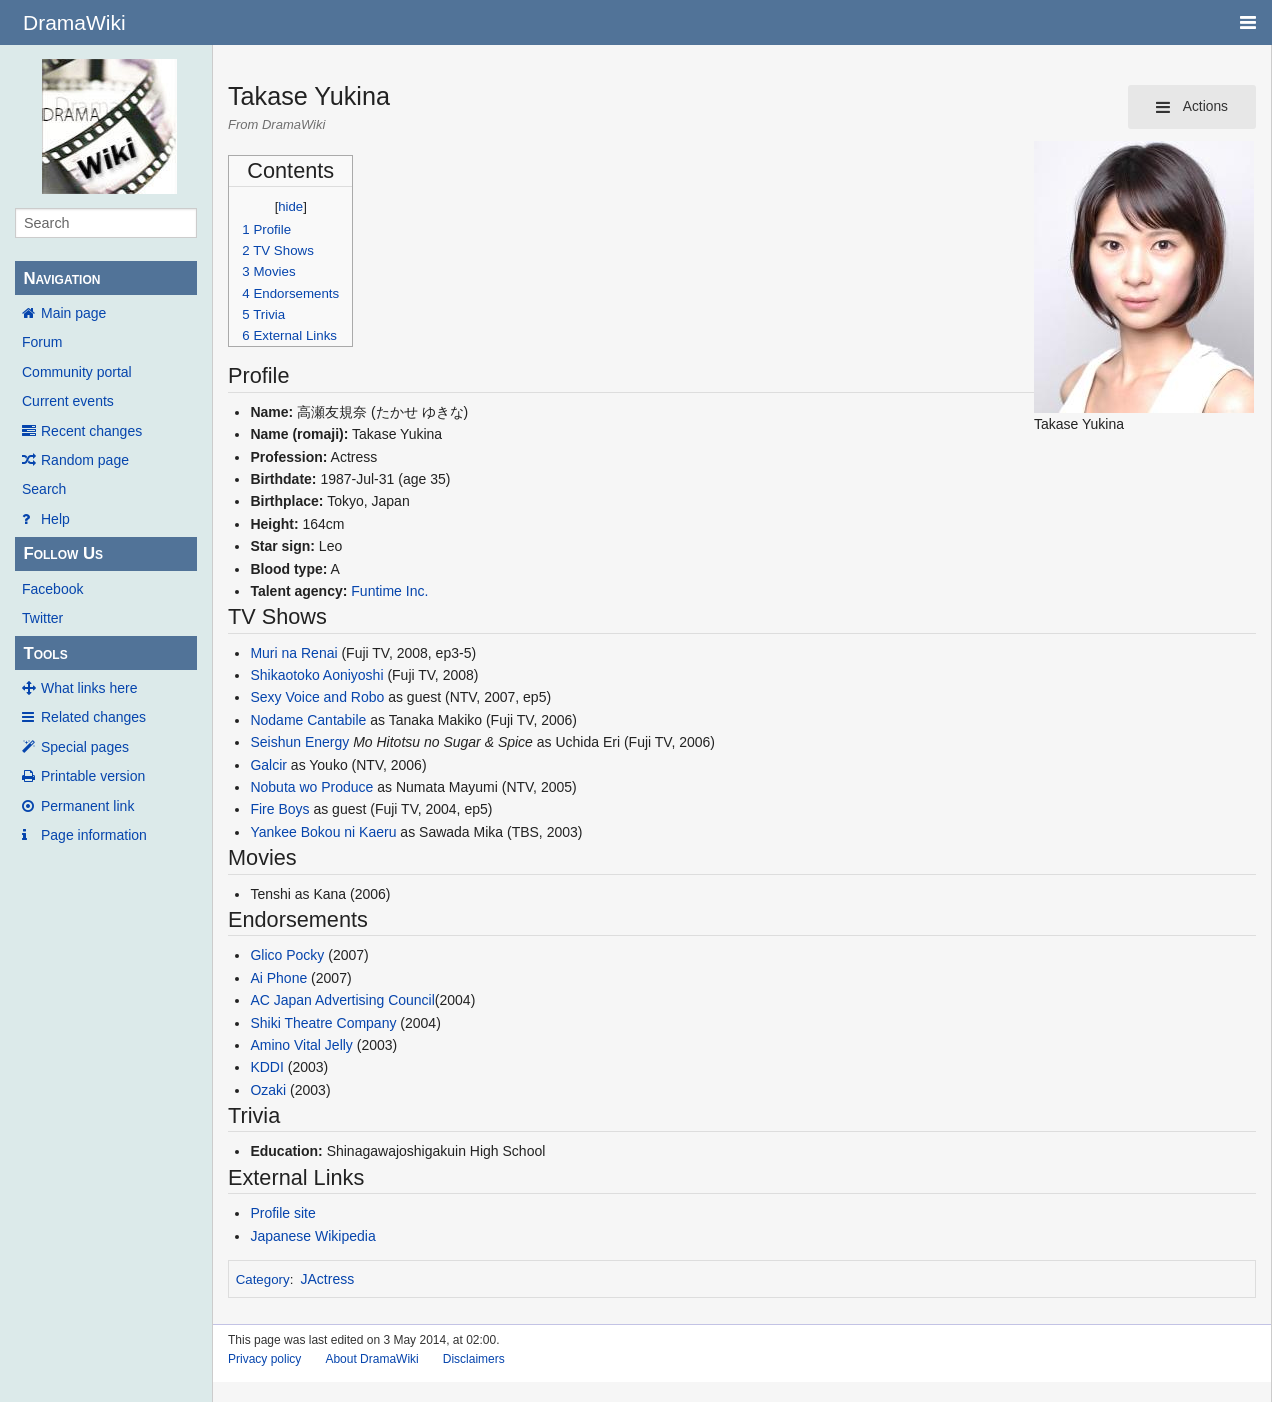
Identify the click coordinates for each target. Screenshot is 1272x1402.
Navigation (61, 278)
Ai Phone (278, 978)
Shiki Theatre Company (323, 1023)
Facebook (52, 589)
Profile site (282, 1213)
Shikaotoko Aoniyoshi (316, 675)
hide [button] (290, 206)
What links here (89, 688)
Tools (45, 653)
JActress (328, 1279)
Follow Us (63, 553)
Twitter (42, 618)
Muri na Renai (293, 653)
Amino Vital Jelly (301, 1045)
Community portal (77, 372)
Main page (73, 313)
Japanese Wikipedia (312, 1236)
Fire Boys (279, 809)
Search (44, 489)
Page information (94, 835)
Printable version (93, 776)
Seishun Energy (299, 742)
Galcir (268, 765)
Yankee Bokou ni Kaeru (323, 832)
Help (55, 519)
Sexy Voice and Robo (317, 697)
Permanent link (87, 806)
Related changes (93, 717)
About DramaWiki (371, 1359)
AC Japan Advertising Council (342, 1000)
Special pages (85, 747)
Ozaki (268, 1090)
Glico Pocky (287, 955)
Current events (68, 401)
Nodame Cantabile (308, 720)
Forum (42, 342)
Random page (85, 460)
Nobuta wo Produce (311, 787)
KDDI (266, 1067)
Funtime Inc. (389, 591)
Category (263, 1279)
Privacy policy (264, 1359)
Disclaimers (474, 1359)
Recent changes (91, 431)
